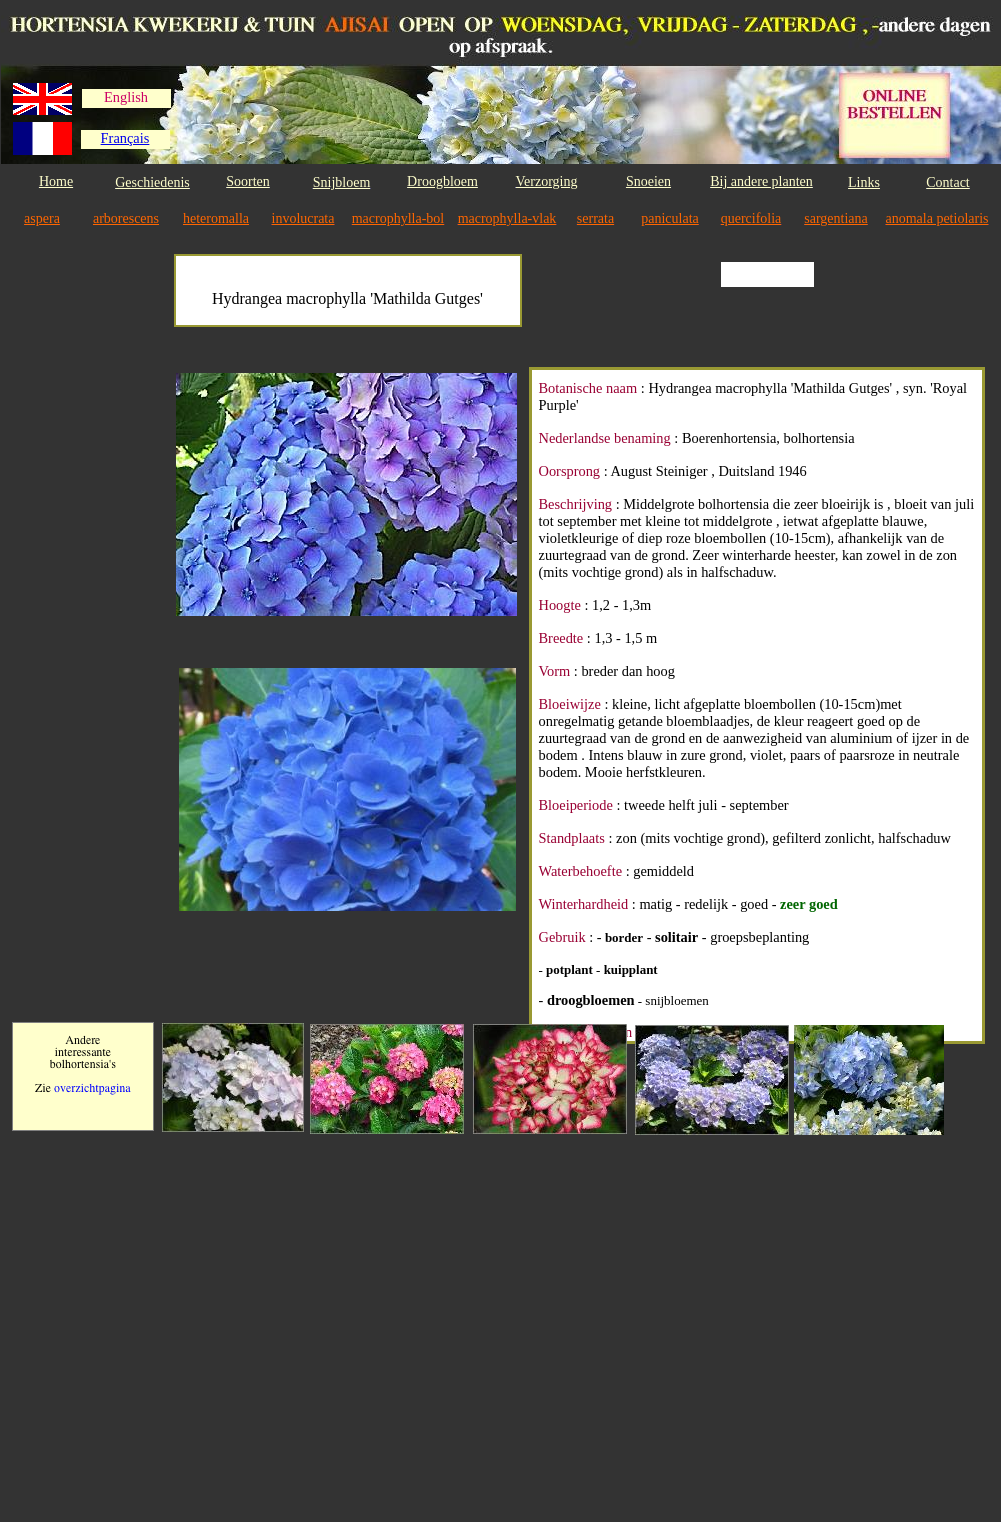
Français (125, 138)
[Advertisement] (92, 672)
